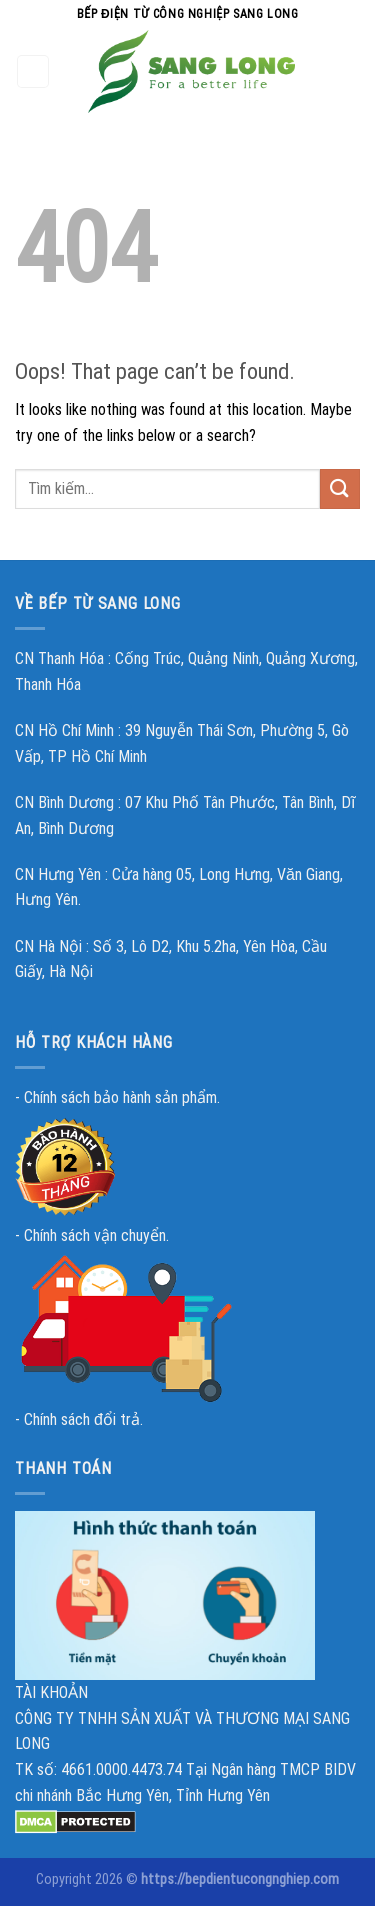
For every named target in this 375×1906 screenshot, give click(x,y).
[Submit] (340, 488)
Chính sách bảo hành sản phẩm (120, 1097)
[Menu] (33, 71)
